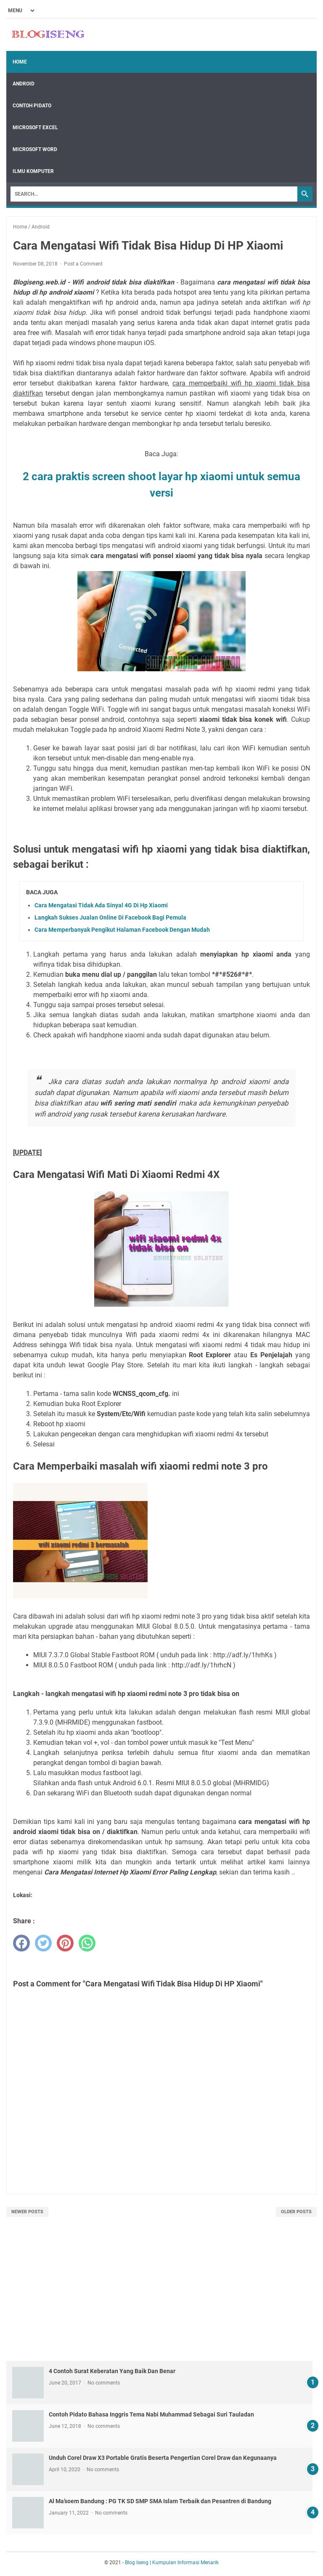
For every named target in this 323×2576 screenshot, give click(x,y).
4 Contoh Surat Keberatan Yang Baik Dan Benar (112, 2371)
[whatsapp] (87, 1943)
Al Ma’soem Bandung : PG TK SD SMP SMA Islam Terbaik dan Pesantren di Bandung (160, 2501)
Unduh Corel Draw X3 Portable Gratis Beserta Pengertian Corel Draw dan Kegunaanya (163, 2457)
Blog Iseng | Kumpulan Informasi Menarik (172, 2562)
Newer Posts (27, 2211)
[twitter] (43, 1943)
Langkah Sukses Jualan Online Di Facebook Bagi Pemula (110, 917)
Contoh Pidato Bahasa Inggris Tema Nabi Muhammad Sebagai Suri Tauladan (151, 2414)
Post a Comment (83, 264)
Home (20, 62)
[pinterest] (65, 1943)
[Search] (154, 194)
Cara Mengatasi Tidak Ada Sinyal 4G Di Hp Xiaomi (101, 905)
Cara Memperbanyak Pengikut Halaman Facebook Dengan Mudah (122, 929)
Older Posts (296, 2211)
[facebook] (21, 1943)
